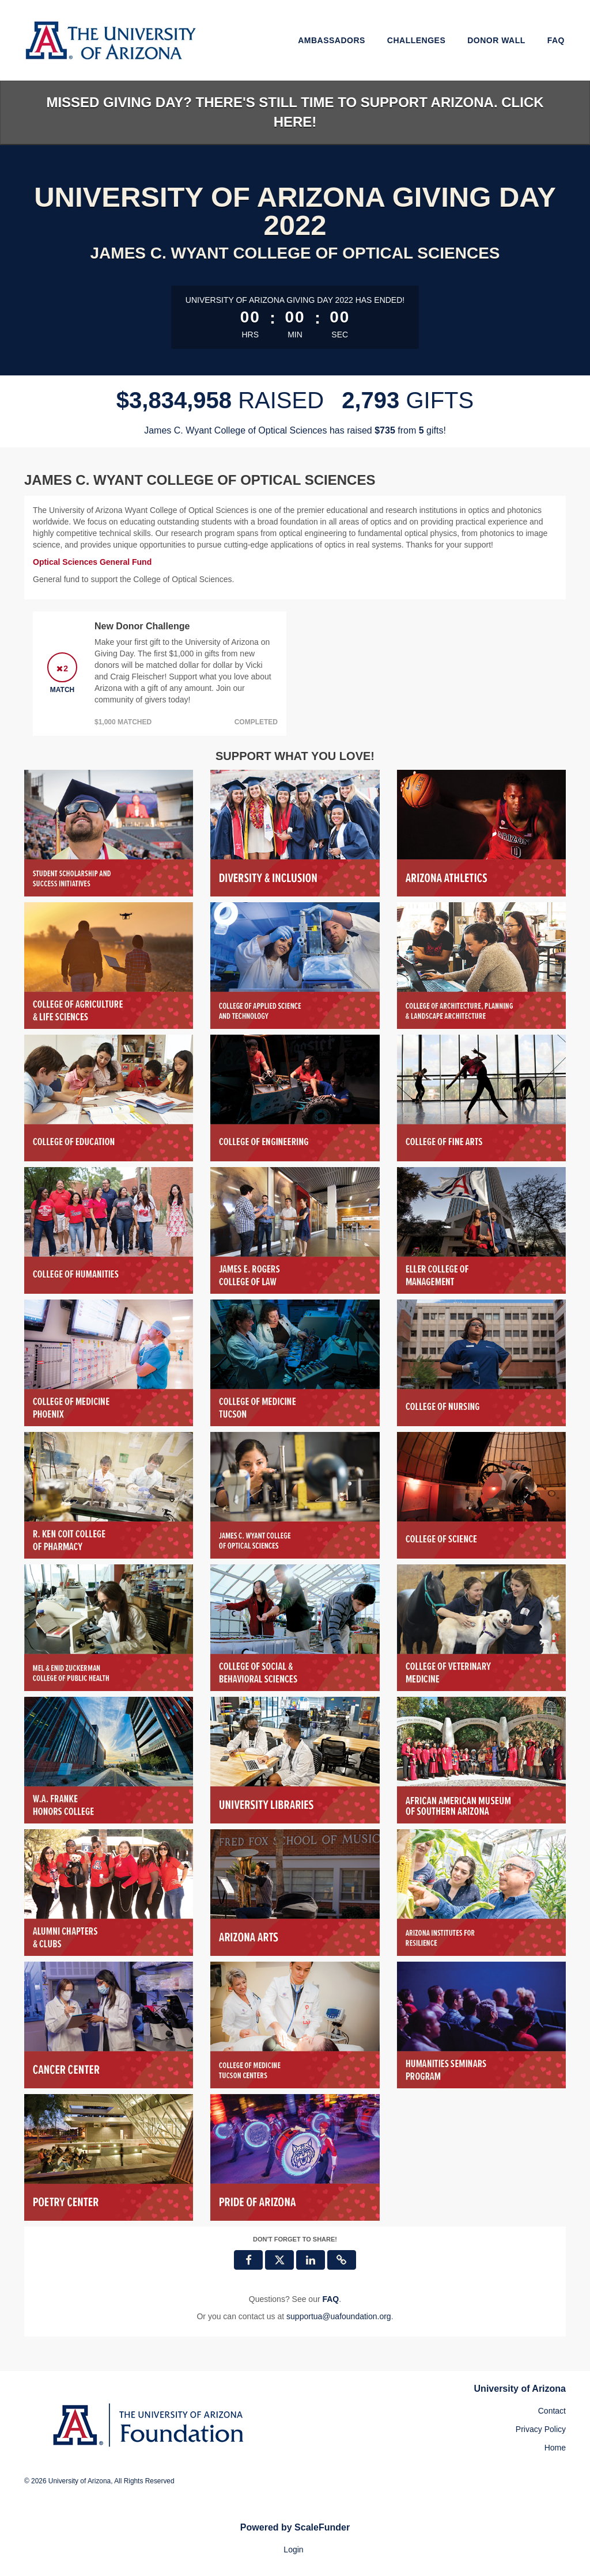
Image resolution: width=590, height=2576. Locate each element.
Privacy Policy (541, 2429)
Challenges (416, 40)
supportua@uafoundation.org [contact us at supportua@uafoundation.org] (338, 2316)
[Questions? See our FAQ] (330, 2299)
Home (555, 2447)
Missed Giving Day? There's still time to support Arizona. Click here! (294, 112)
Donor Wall (496, 40)
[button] (341, 2260)
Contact (552, 2410)
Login (293, 2549)
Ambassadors (331, 40)
